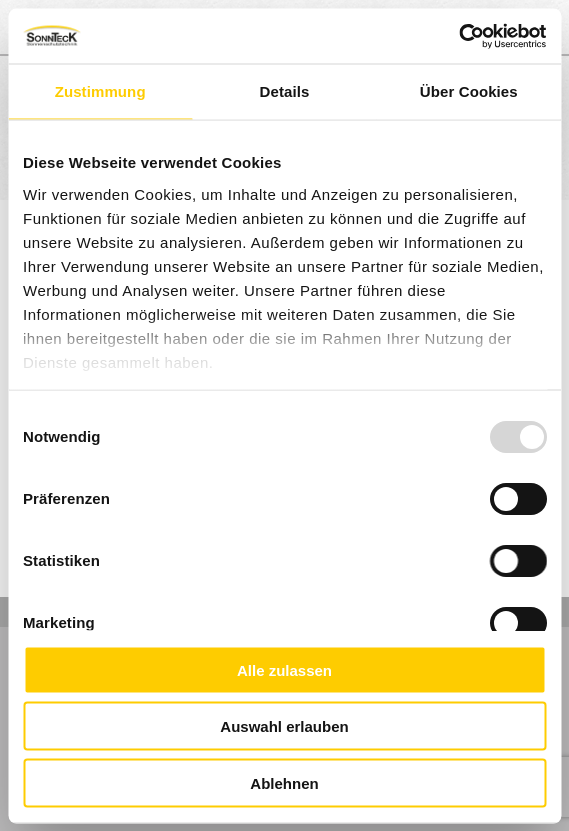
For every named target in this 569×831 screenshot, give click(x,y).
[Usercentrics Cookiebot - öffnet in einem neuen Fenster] (458, 36)
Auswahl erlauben (284, 726)
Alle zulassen (284, 669)
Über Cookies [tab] (469, 91)
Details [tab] (285, 91)
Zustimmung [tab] (100, 91)
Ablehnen (284, 782)
